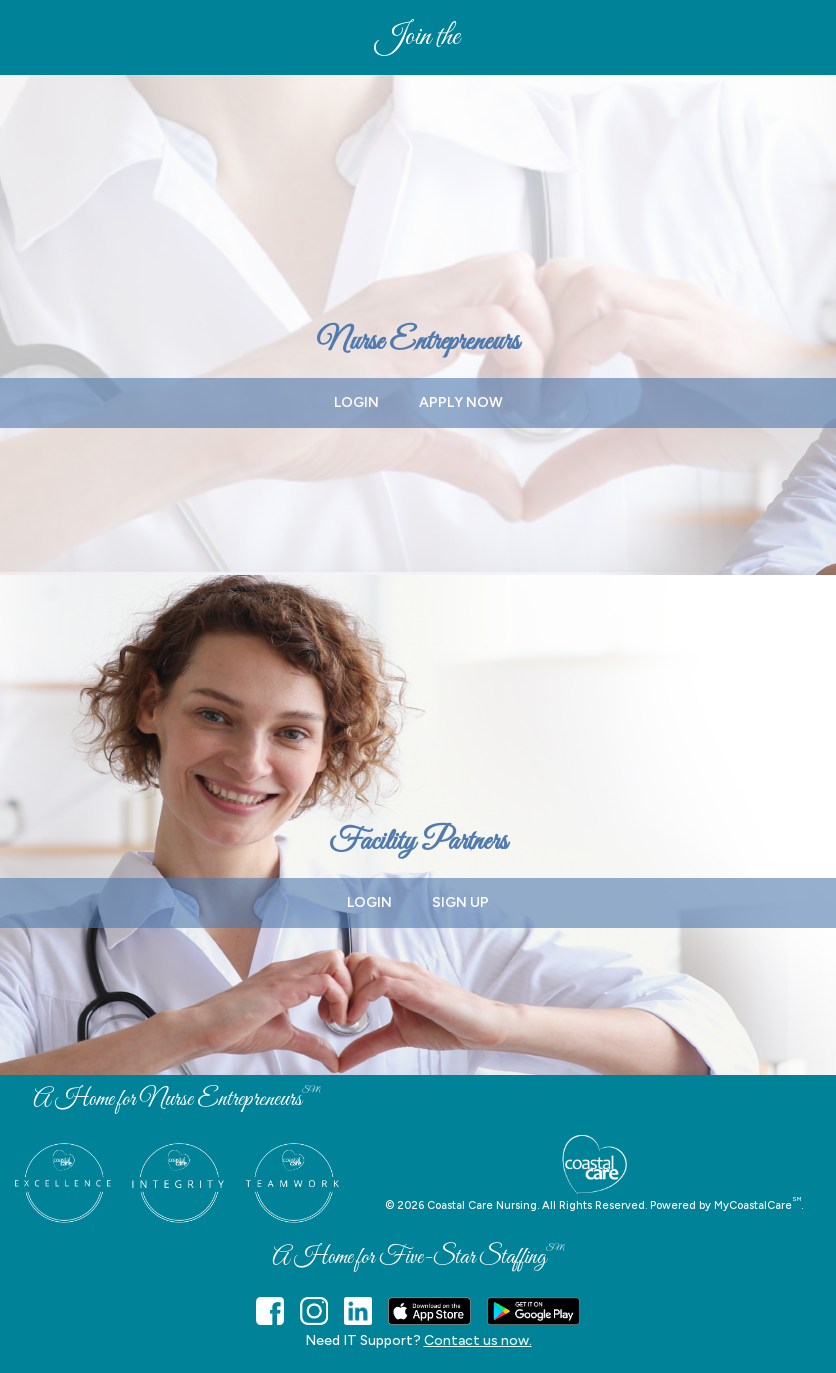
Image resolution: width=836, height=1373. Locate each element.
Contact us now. (478, 1340)
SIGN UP (460, 902)
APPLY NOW (461, 402)
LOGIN (356, 402)
